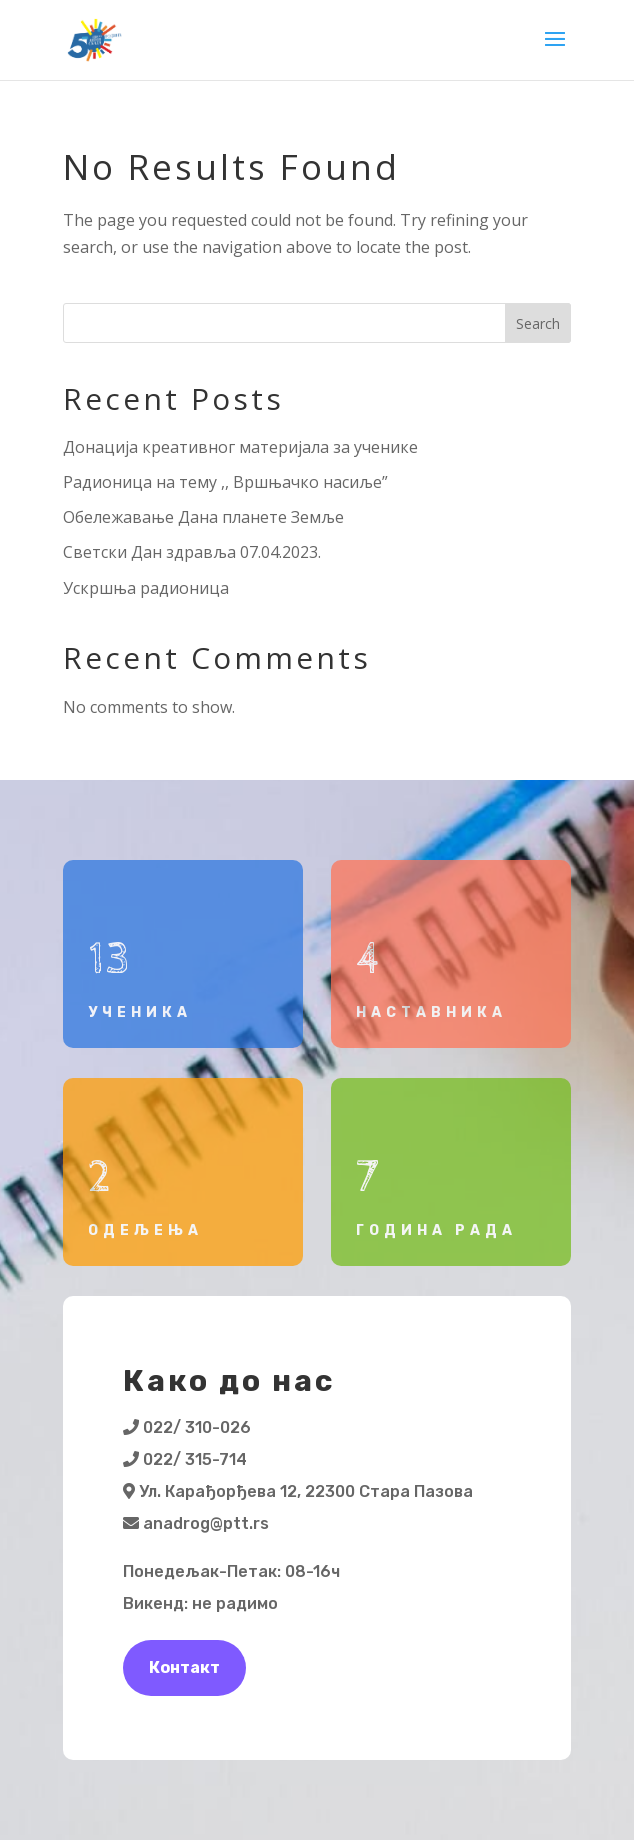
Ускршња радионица (146, 588)
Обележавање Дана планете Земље (203, 517)
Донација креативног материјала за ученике (240, 447)
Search (538, 323)
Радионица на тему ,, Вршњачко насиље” (225, 482)
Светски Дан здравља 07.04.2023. (192, 552)
